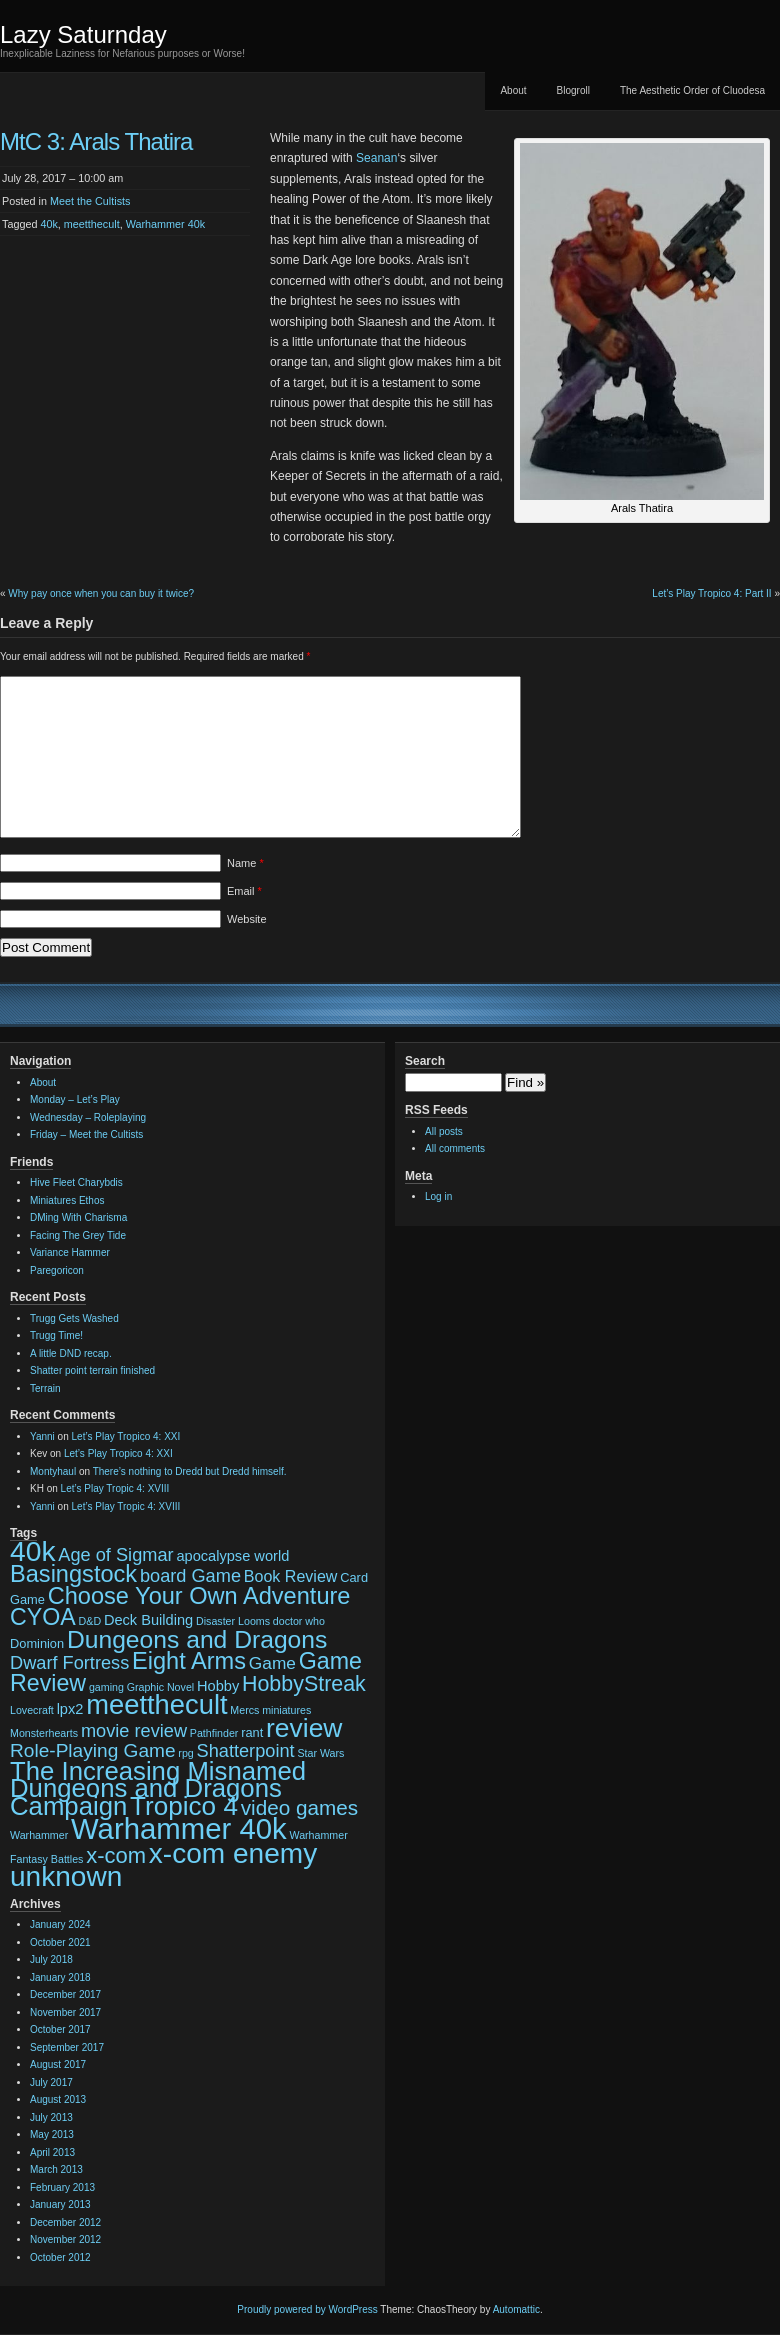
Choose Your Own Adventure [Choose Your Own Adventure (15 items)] (199, 1596)
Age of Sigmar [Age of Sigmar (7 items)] (115, 1555)
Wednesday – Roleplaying (88, 1117)
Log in (438, 1196)
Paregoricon (57, 1270)
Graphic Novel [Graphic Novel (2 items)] (161, 1687)
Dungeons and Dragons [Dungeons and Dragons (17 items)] (197, 1639)
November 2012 (65, 2239)
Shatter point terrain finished (92, 1370)
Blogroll (573, 90)
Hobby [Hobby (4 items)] (218, 1686)
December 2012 (65, 2222)
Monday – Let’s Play (75, 1099)
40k (48, 224)
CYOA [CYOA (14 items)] (43, 1617)
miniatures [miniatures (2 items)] (286, 1710)
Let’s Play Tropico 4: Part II (711, 593)
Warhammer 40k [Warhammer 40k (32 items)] (179, 1828)
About (513, 90)
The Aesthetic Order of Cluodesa (692, 90)
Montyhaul (53, 1471)
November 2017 (65, 2012)
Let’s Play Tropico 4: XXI (126, 1436)
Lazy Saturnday (83, 34)
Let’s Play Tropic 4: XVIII (115, 1488)
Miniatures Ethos (67, 1200)
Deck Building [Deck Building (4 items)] (148, 1620)
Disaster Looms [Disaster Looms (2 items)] (233, 1621)
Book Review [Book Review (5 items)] (291, 1576)
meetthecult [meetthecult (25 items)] (156, 1704)
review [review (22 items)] (304, 1728)
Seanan (375, 158)
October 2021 (60, 1942)
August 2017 (58, 2064)
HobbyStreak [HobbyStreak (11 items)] (304, 1684)
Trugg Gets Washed (74, 1318)
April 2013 (52, 2152)
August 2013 (58, 2099)
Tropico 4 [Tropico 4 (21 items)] (184, 1806)
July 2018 (51, 1959)
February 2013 (62, 2187)
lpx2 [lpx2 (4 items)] (70, 1709)
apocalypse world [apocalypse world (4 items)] (232, 1556)
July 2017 (51, 2082)
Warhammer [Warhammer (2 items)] (39, 1835)
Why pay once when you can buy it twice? (101, 593)
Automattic (516, 2309)
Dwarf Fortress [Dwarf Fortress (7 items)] (69, 1663)
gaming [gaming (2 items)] (106, 1687)
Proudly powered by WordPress (307, 2309)
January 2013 (60, 2204)
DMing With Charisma (78, 1217)
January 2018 (60, 1977)
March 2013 (56, 2169)
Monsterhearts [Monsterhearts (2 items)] (44, 1733)
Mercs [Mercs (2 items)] (244, 1710)
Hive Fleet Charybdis (76, 1182)
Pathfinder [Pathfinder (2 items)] (214, 1733)
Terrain (45, 1388)
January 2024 (60, 1924)
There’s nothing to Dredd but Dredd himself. (190, 1471)
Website (247, 919)
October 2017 (60, 2029)
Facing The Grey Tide (78, 1235)
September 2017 (67, 2047)
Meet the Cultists (90, 201)
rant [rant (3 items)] (252, 1732)
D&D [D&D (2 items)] (90, 1621)
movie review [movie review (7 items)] (134, 1731)
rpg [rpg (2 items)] (185, 1753)
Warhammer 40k (165, 224)
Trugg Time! (56, 1335)
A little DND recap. (71, 1353)
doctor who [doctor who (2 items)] (299, 1621)
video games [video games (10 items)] (299, 1807)
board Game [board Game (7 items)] (190, 1576)
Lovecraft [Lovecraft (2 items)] (32, 1710)
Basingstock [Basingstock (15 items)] (73, 1574)
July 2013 (51, 2117)
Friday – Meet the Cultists (86, 1134)
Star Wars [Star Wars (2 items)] (320, 1753)
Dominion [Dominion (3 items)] (37, 1643)
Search (425, 1061)
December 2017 (65, 1994)
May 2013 (52, 2134)
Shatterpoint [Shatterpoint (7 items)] (246, 1751)
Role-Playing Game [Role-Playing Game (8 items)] (93, 1750)
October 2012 (60, 2257)
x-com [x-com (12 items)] (116, 1855)
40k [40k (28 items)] (33, 1551)
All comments (455, 1148)
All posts (444, 1131)
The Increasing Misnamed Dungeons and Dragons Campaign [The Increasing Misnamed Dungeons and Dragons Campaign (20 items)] (158, 1788)
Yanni (42, 1436)
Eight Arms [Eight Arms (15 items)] (189, 1661)
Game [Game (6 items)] (272, 1663)
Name (245, 863)
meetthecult (92, 224)
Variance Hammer (70, 1252)
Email (244, 891)
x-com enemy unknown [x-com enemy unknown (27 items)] (163, 1865)
